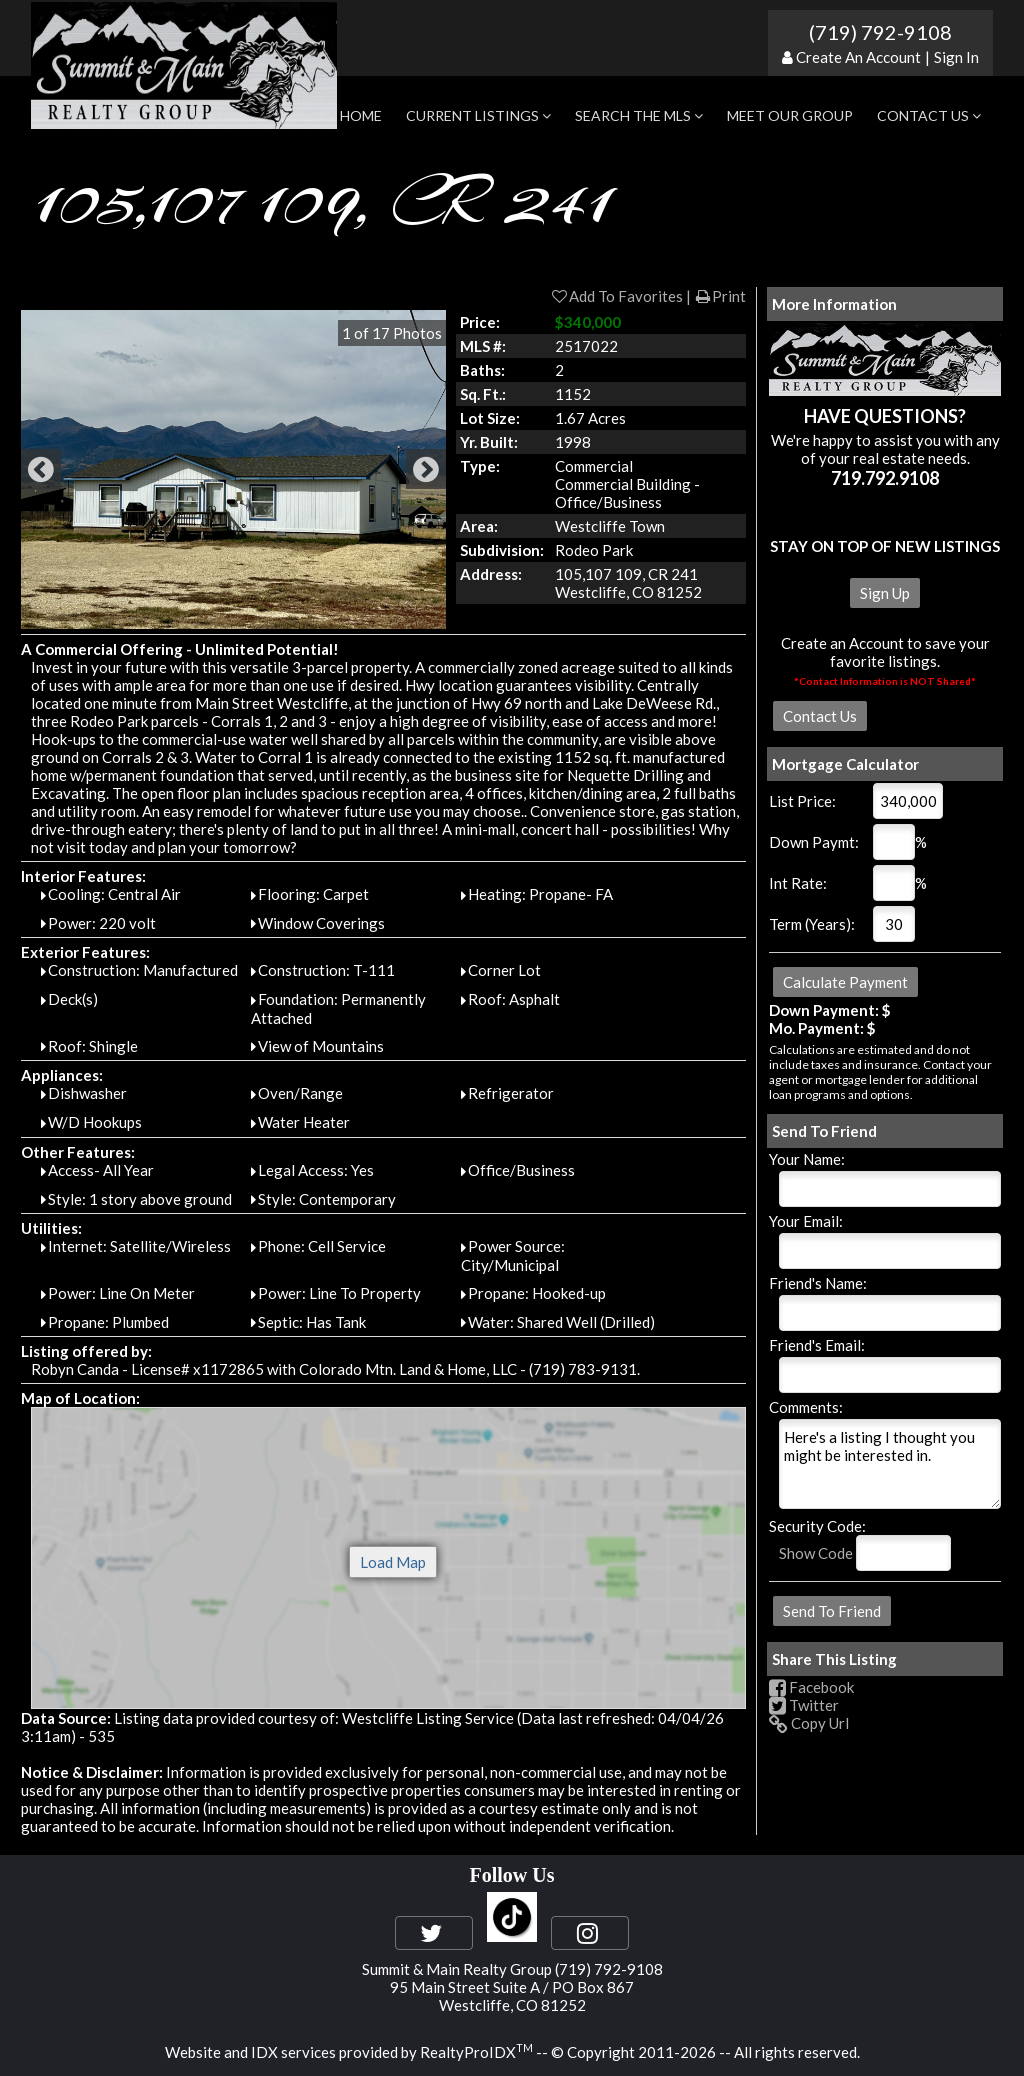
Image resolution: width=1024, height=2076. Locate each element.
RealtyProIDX (476, 2052)
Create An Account (858, 57)
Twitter (804, 1705)
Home (361, 115)
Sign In (956, 57)
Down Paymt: (814, 842)
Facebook (811, 1687)
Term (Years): (812, 924)
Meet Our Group (790, 115)
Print (720, 296)
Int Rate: (798, 883)
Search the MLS (639, 115)
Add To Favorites (616, 296)
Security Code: (817, 1526)
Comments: (806, 1407)
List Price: (802, 801)
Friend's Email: (817, 1345)
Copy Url (809, 1723)
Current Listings (478, 115)
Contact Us (929, 115)
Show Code (816, 1553)
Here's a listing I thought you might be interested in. (890, 1464)
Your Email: (806, 1221)
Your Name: (807, 1159)
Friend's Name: (818, 1283)
